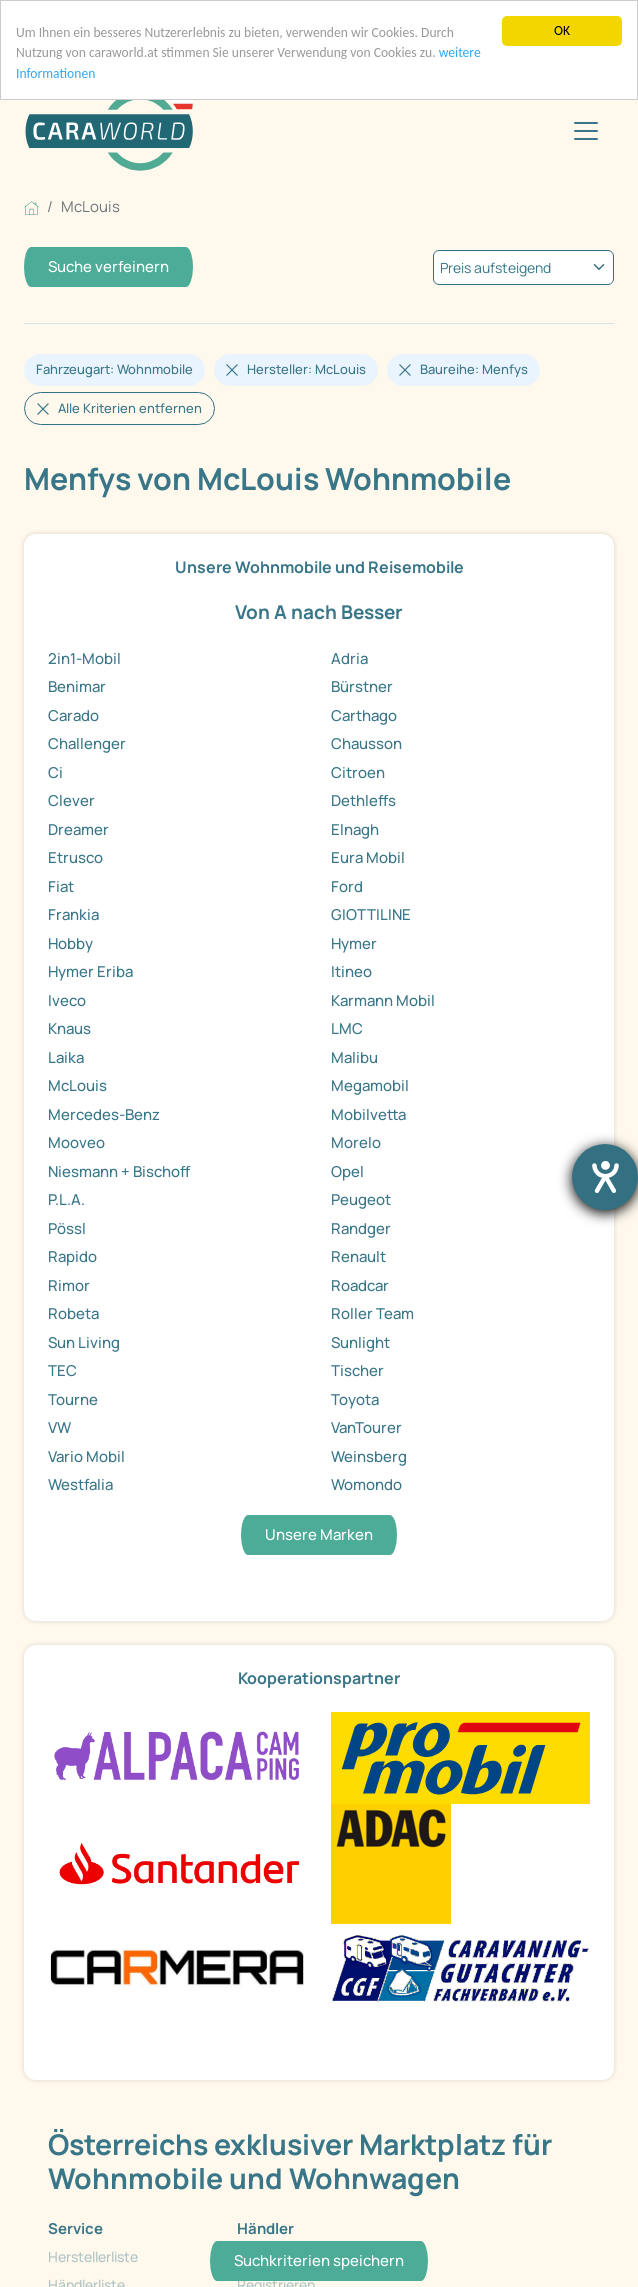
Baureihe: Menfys (474, 369)
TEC (62, 1370)
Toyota (355, 1399)
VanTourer (366, 1427)
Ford (347, 886)
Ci (55, 772)
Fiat (61, 886)
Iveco (67, 1000)
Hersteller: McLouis (306, 369)
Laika (66, 1057)
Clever (71, 800)
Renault (358, 1256)
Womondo (366, 1484)
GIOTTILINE (371, 914)
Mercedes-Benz (104, 1114)
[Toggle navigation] (586, 131)
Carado (73, 715)
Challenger (87, 743)
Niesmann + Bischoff (119, 1171)
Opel (347, 1171)
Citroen (358, 772)
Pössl (67, 1228)
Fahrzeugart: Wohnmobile (114, 369)
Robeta (73, 1313)
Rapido (72, 1256)
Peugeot (361, 1199)
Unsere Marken (319, 1534)
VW (59, 1427)
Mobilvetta (368, 1114)
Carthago (364, 715)
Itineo (351, 971)
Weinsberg (369, 1456)
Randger (361, 1228)
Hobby (70, 943)
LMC (347, 1028)
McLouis (77, 1085)
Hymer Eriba (90, 971)
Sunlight (360, 1342)
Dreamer (78, 829)
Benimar (77, 686)
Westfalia (80, 1484)
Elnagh (355, 829)
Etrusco (75, 857)
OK (562, 30)
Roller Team (372, 1313)
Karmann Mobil (383, 1000)
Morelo (356, 1142)
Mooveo (76, 1142)
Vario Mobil (86, 1456)
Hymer (354, 943)
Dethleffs (363, 800)
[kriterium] (523, 267)
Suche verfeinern (108, 266)
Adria (349, 658)
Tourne (73, 1399)
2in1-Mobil (84, 658)
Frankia (73, 914)
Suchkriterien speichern (319, 2260)
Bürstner (362, 686)
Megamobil (370, 1085)
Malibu (354, 1057)
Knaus (69, 1028)
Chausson (366, 743)
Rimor (69, 1285)
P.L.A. (66, 1199)
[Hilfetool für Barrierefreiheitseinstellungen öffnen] (605, 1177)
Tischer (357, 1370)
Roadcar (360, 1285)
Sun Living (84, 1342)
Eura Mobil (368, 857)
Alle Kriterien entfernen (130, 408)
